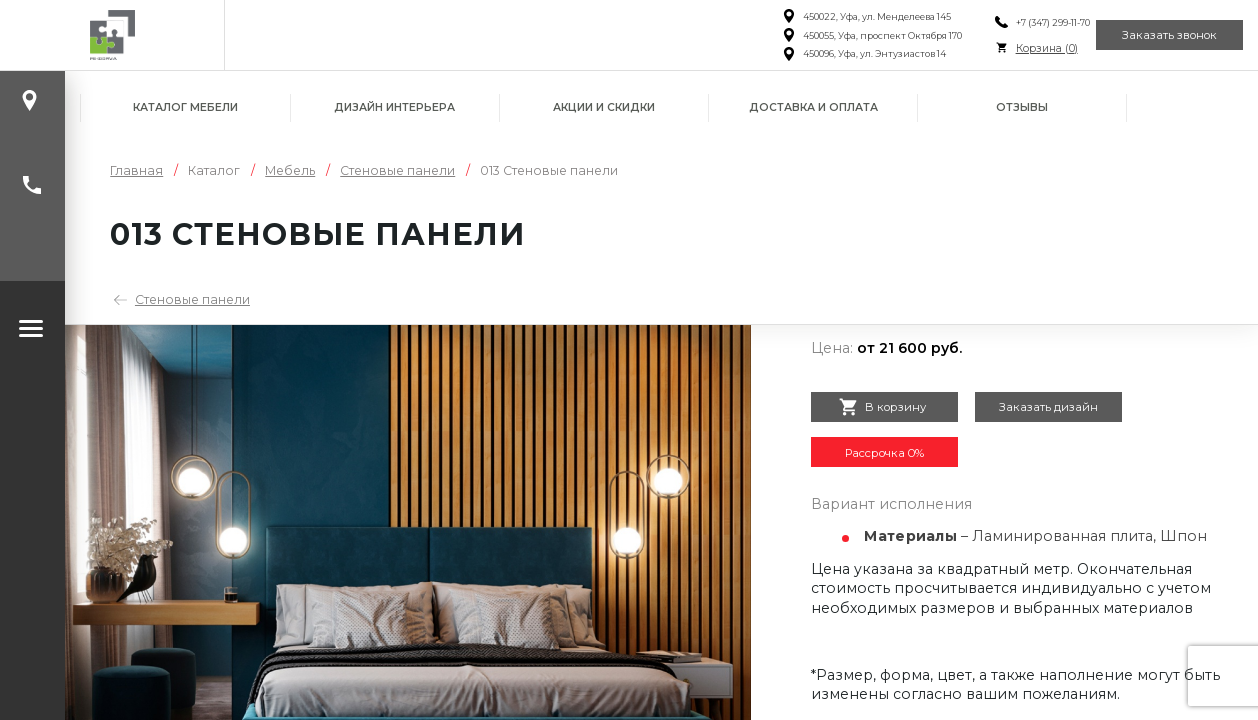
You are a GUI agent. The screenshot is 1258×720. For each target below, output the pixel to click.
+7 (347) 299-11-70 (1022, 22)
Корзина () (1016, 48)
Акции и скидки (604, 107)
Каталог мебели (185, 107)
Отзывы (1022, 107)
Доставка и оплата (813, 107)
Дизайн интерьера (394, 107)
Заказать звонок (1158, 35)
